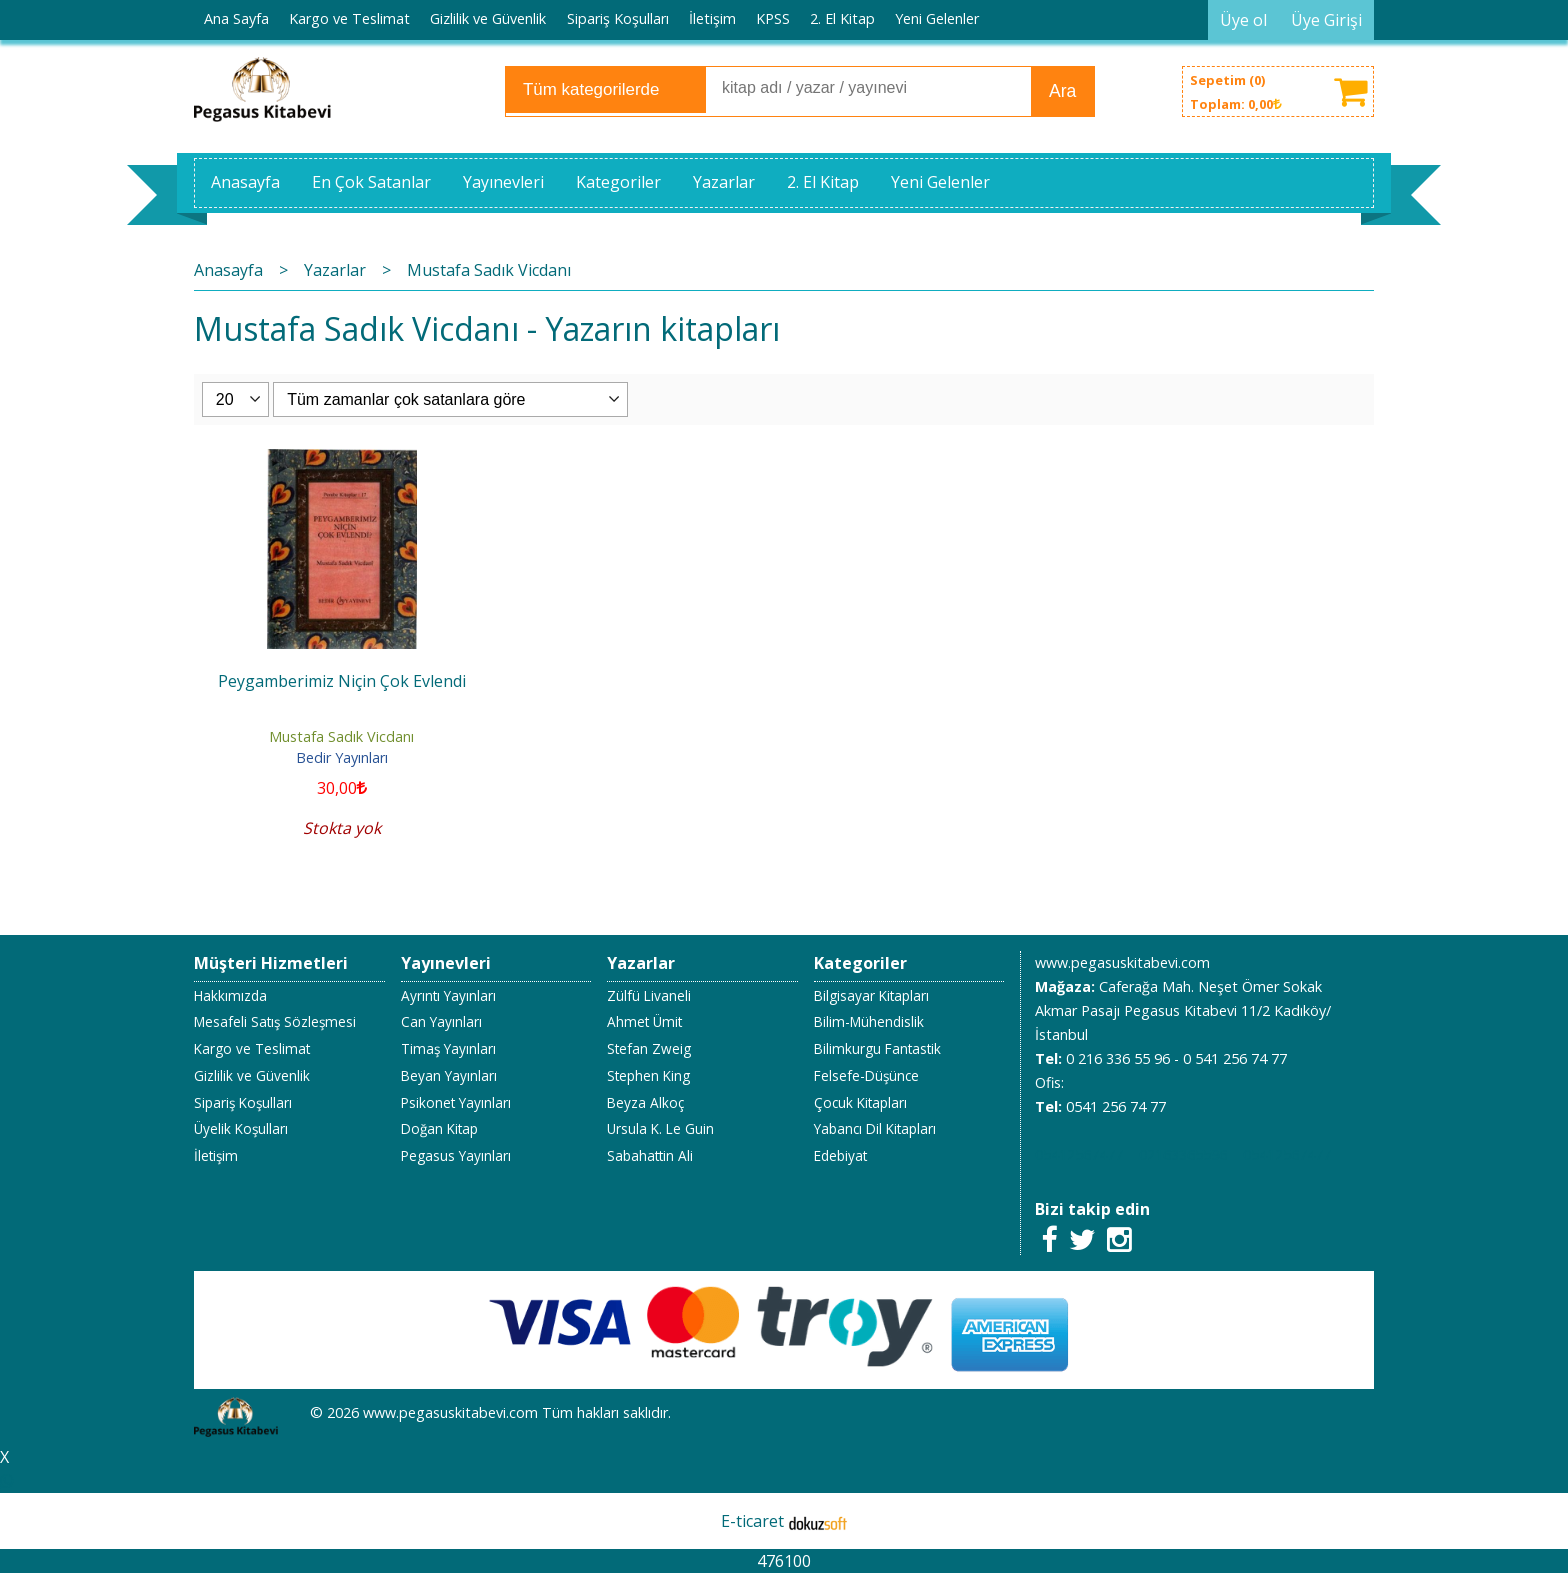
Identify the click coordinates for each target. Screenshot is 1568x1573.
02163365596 (1183, 1154)
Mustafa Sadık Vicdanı (341, 736)
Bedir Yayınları (342, 757)
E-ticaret (752, 1521)
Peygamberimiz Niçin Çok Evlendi (342, 681)
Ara (1062, 91)
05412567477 (1079, 1154)
